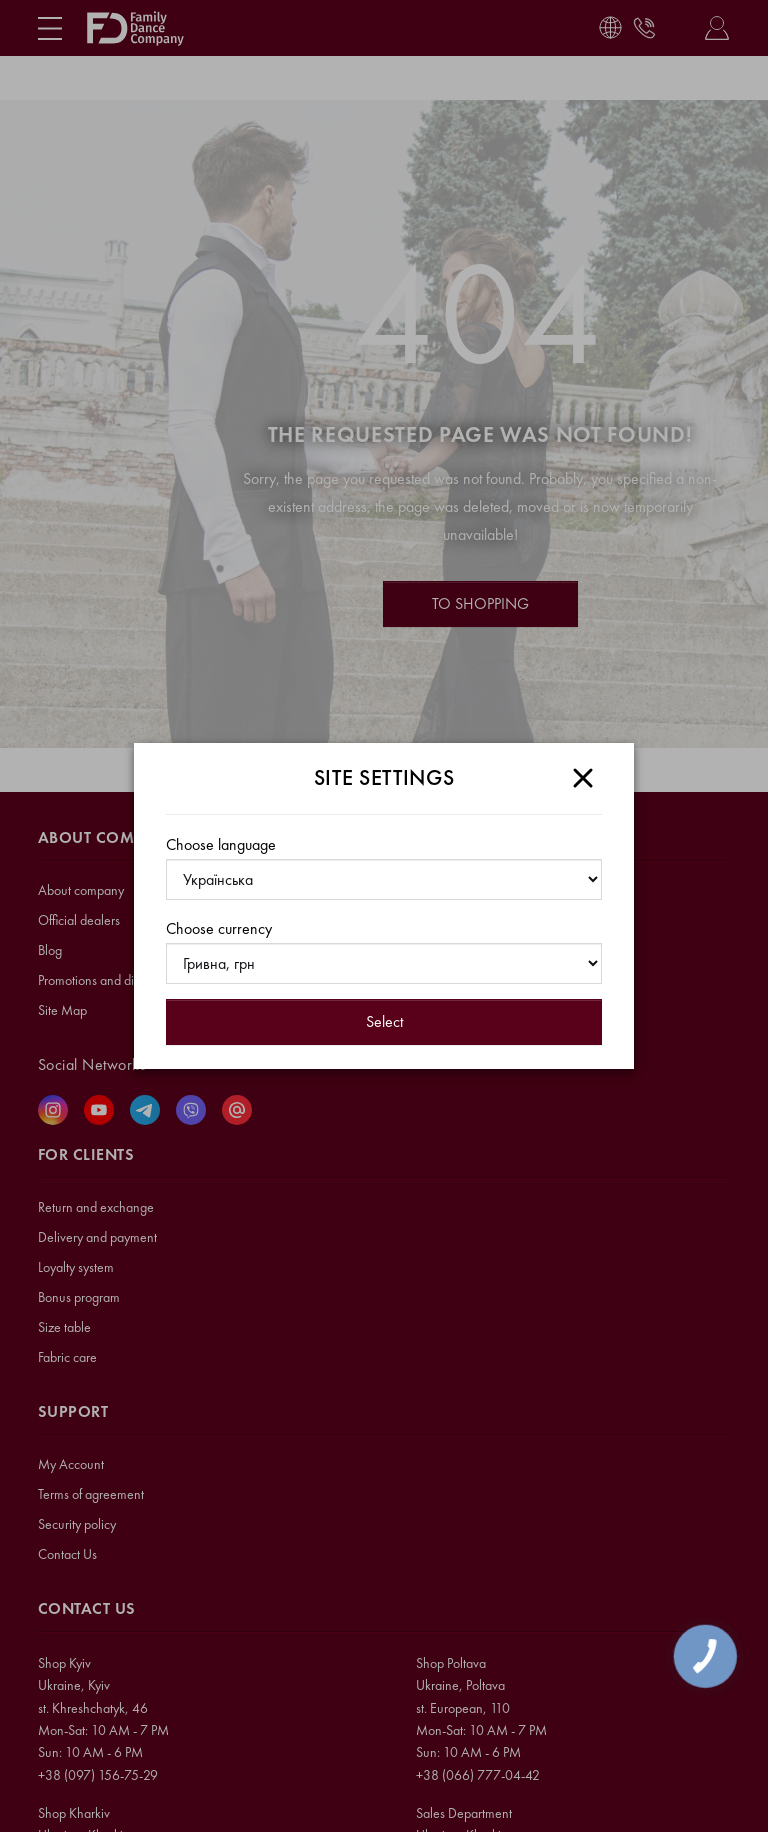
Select (384, 1021)
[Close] (583, 778)
